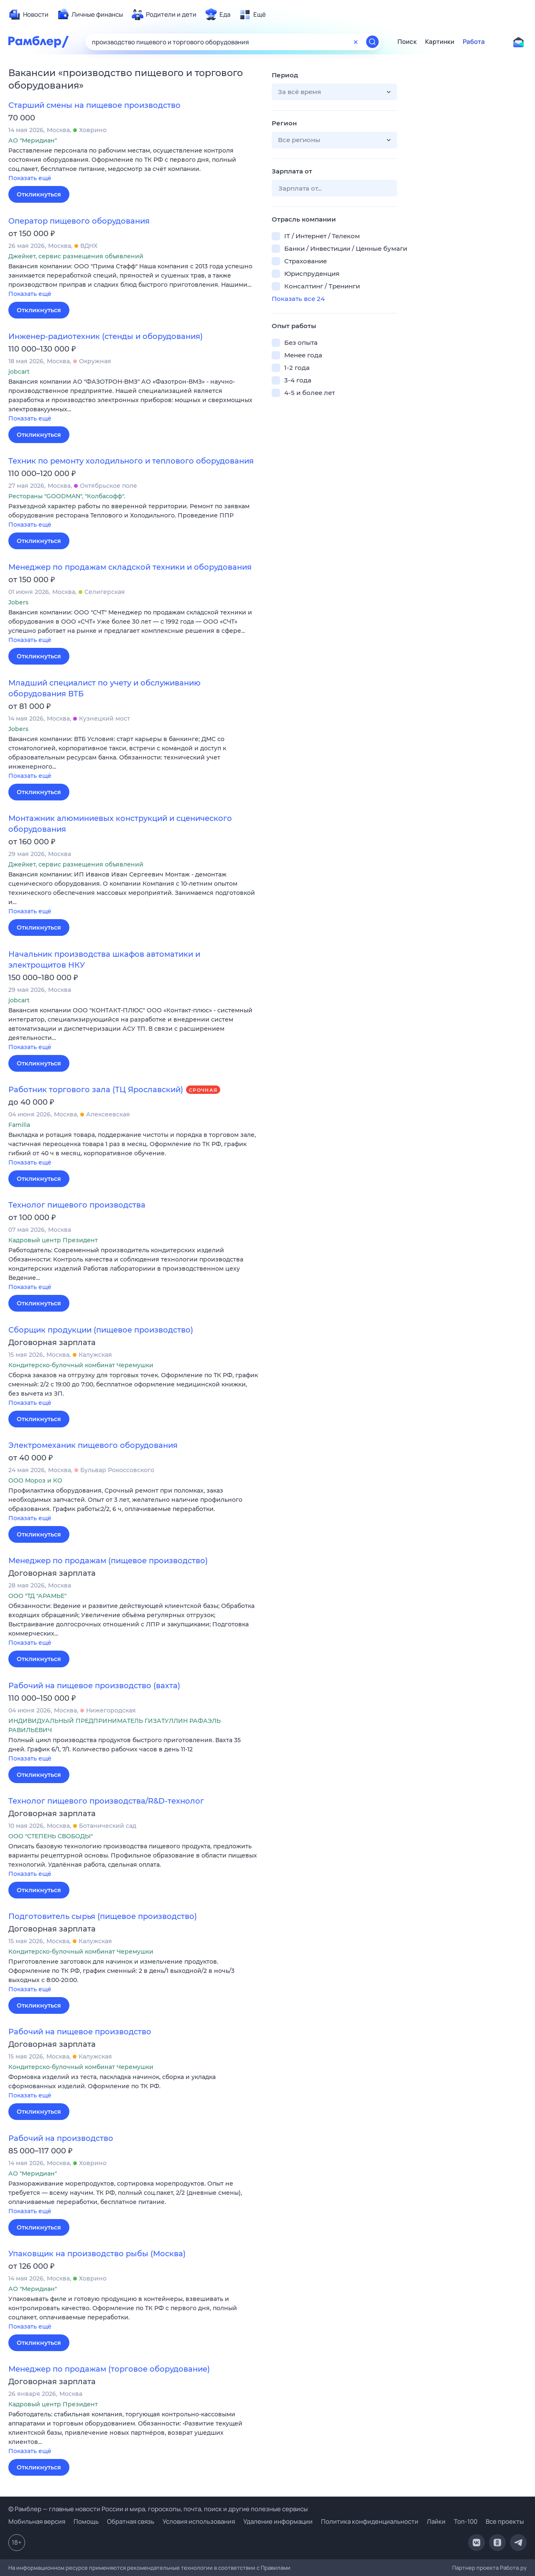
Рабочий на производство (60, 2138)
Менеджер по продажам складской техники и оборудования (130, 567)
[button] (133, 165)
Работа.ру (513, 2567)
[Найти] (372, 41)
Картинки (439, 42)
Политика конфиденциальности (369, 2521)
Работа (474, 42)
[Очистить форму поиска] (355, 41)
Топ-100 (465, 2521)
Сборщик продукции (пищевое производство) (100, 1330)
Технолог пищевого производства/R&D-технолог (106, 1801)
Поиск (407, 42)
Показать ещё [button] (29, 178)
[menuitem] (28, 14)
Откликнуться (39, 194)
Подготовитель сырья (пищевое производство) (102, 1916)
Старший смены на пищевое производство (94, 105)
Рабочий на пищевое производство (79, 2031)
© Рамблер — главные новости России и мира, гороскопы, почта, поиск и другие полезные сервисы (158, 2509)
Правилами (275, 2567)
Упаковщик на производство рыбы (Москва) (97, 2253)
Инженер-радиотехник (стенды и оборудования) (105, 336)
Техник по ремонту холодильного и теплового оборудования (131, 461)
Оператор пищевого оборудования (79, 221)
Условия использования (199, 2521)
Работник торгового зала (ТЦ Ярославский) (95, 1089)
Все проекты (505, 2521)
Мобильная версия (36, 2521)
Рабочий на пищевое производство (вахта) (94, 1685)
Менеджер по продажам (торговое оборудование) (109, 2369)
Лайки (436, 2521)
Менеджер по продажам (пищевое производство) (108, 1560)
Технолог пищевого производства (76, 1205)
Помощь (86, 2521)
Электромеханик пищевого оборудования (93, 1445)
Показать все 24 (298, 299)
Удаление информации (278, 2521)
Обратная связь (130, 2521)
